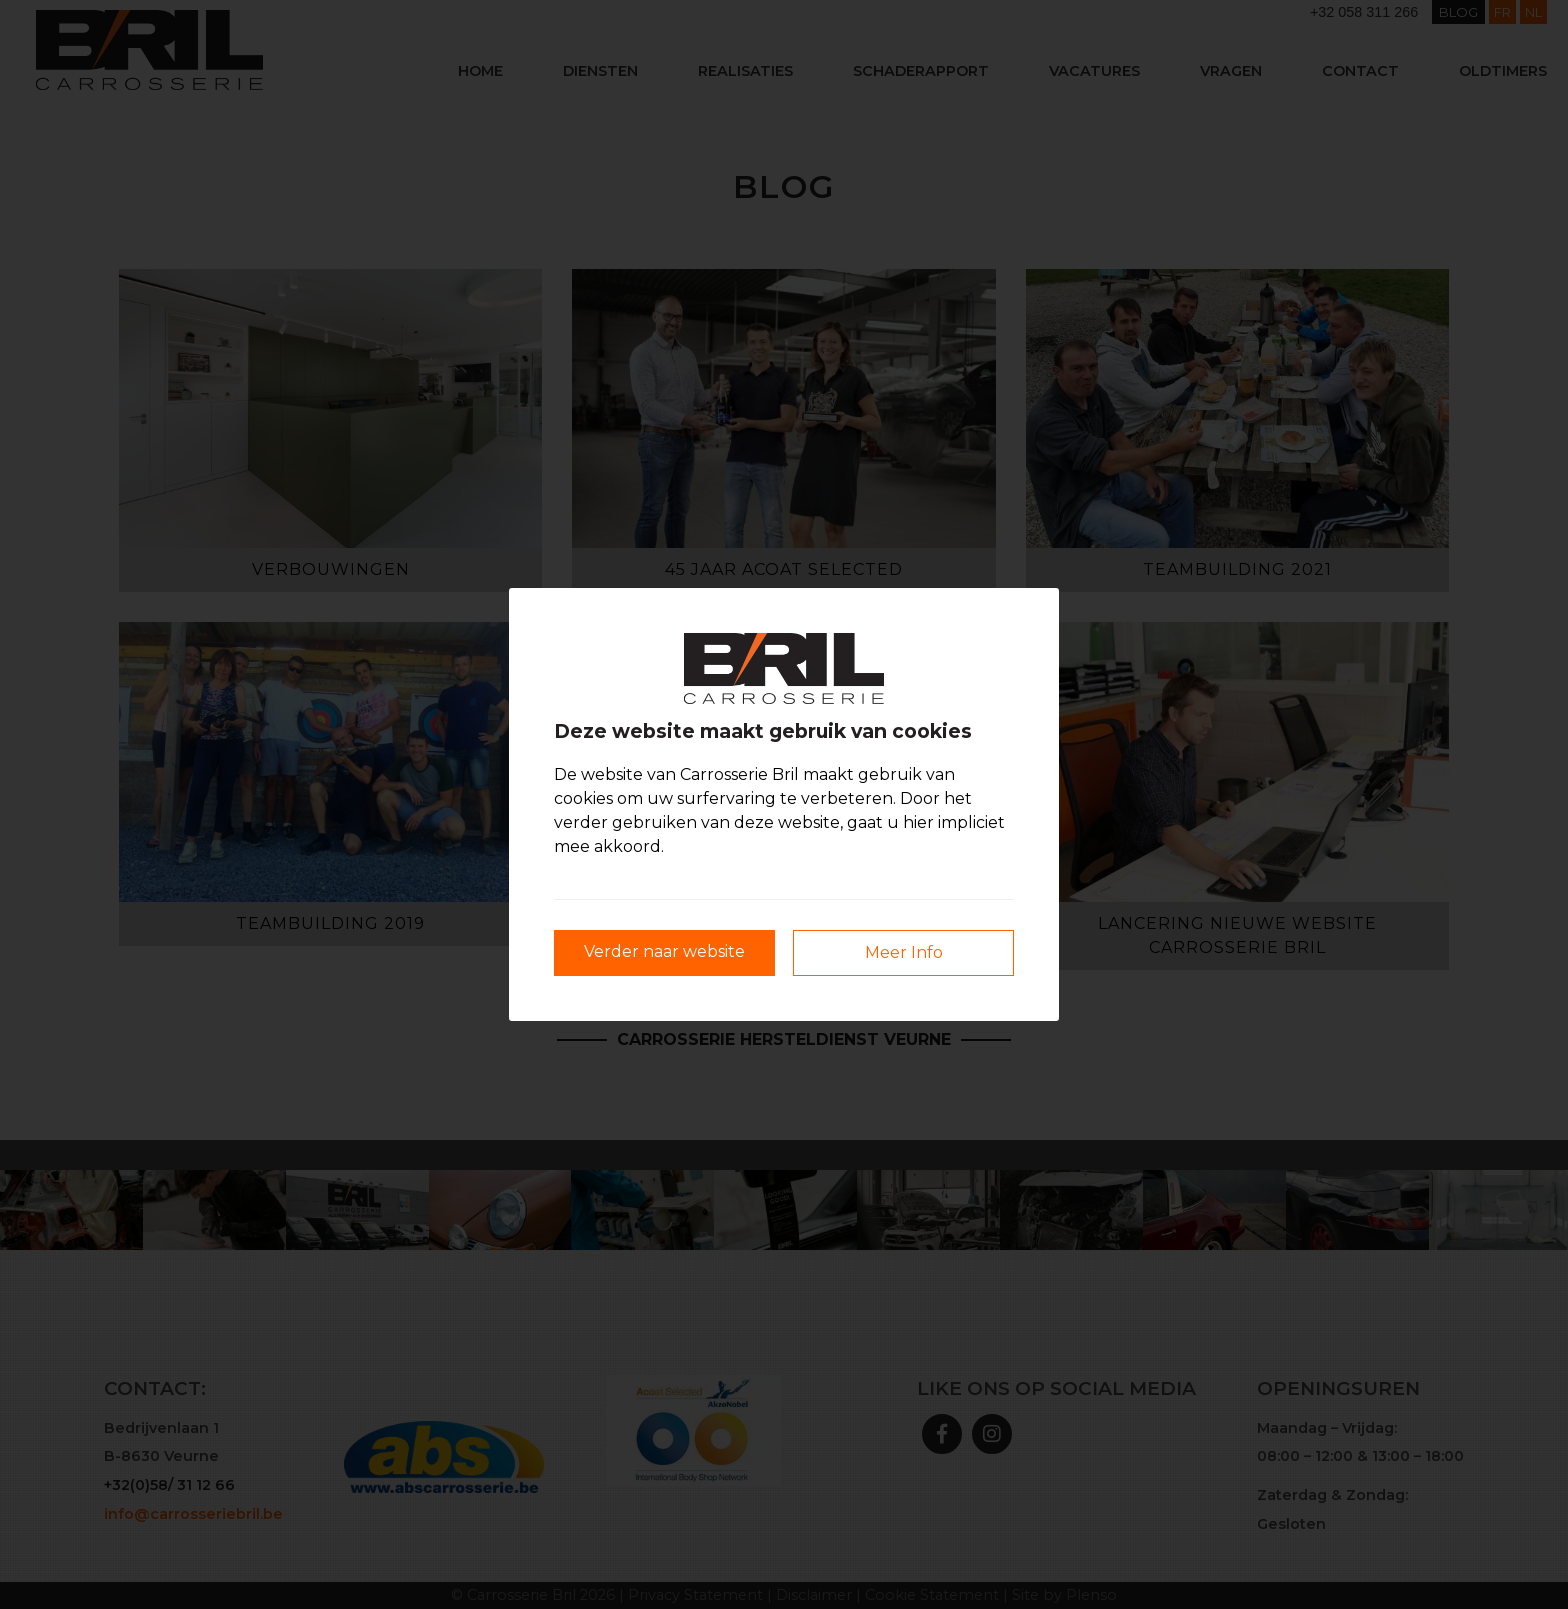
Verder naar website (664, 951)
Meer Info (904, 952)
